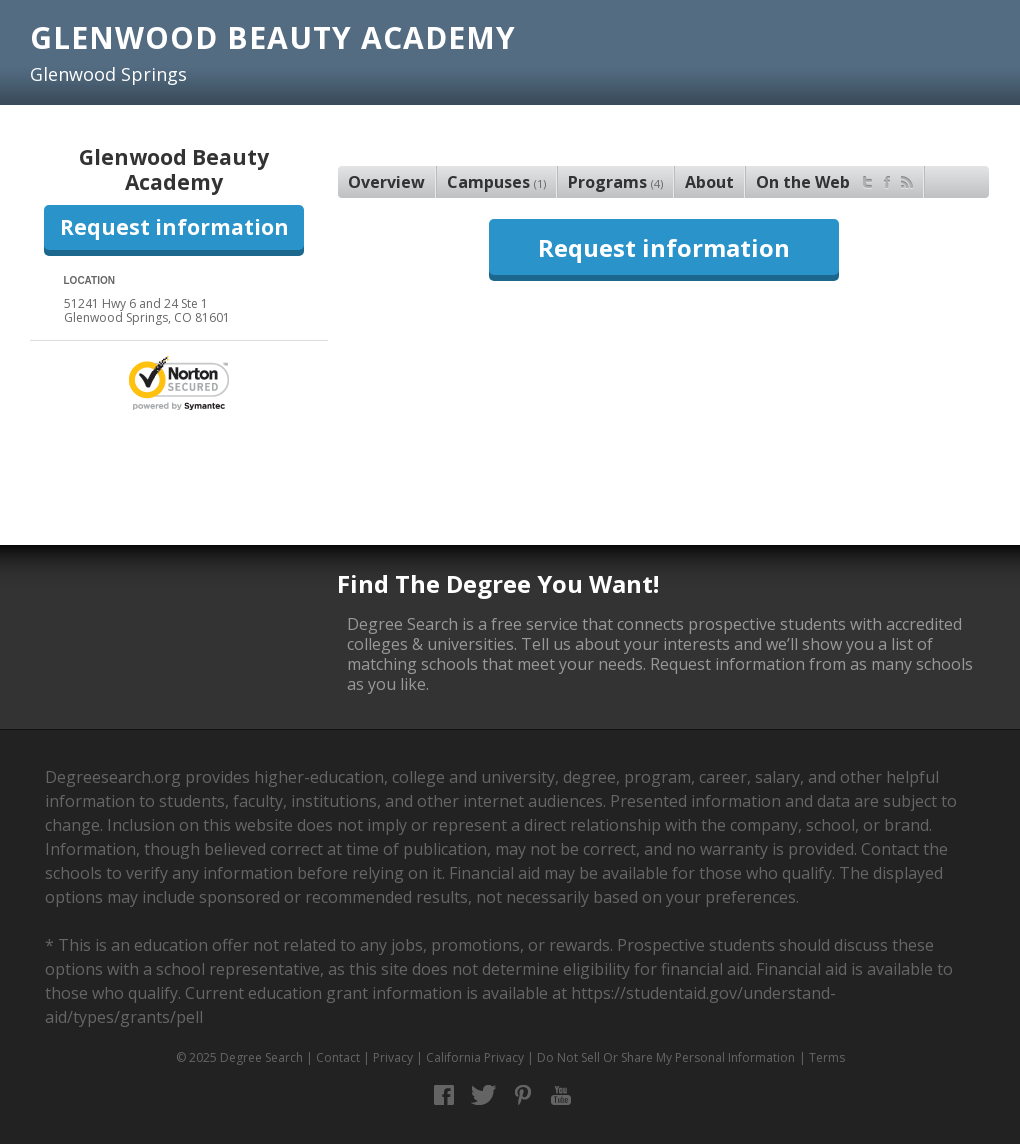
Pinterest (522, 1095)
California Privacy (475, 1057)
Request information (174, 227)
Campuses (496, 182)
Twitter (483, 1095)
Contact (338, 1057)
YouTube (561, 1095)
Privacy (393, 1057)
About (709, 182)
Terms (827, 1057)
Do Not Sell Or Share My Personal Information (666, 1057)
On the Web (834, 179)
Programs (615, 182)
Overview (386, 182)
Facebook (444, 1095)
